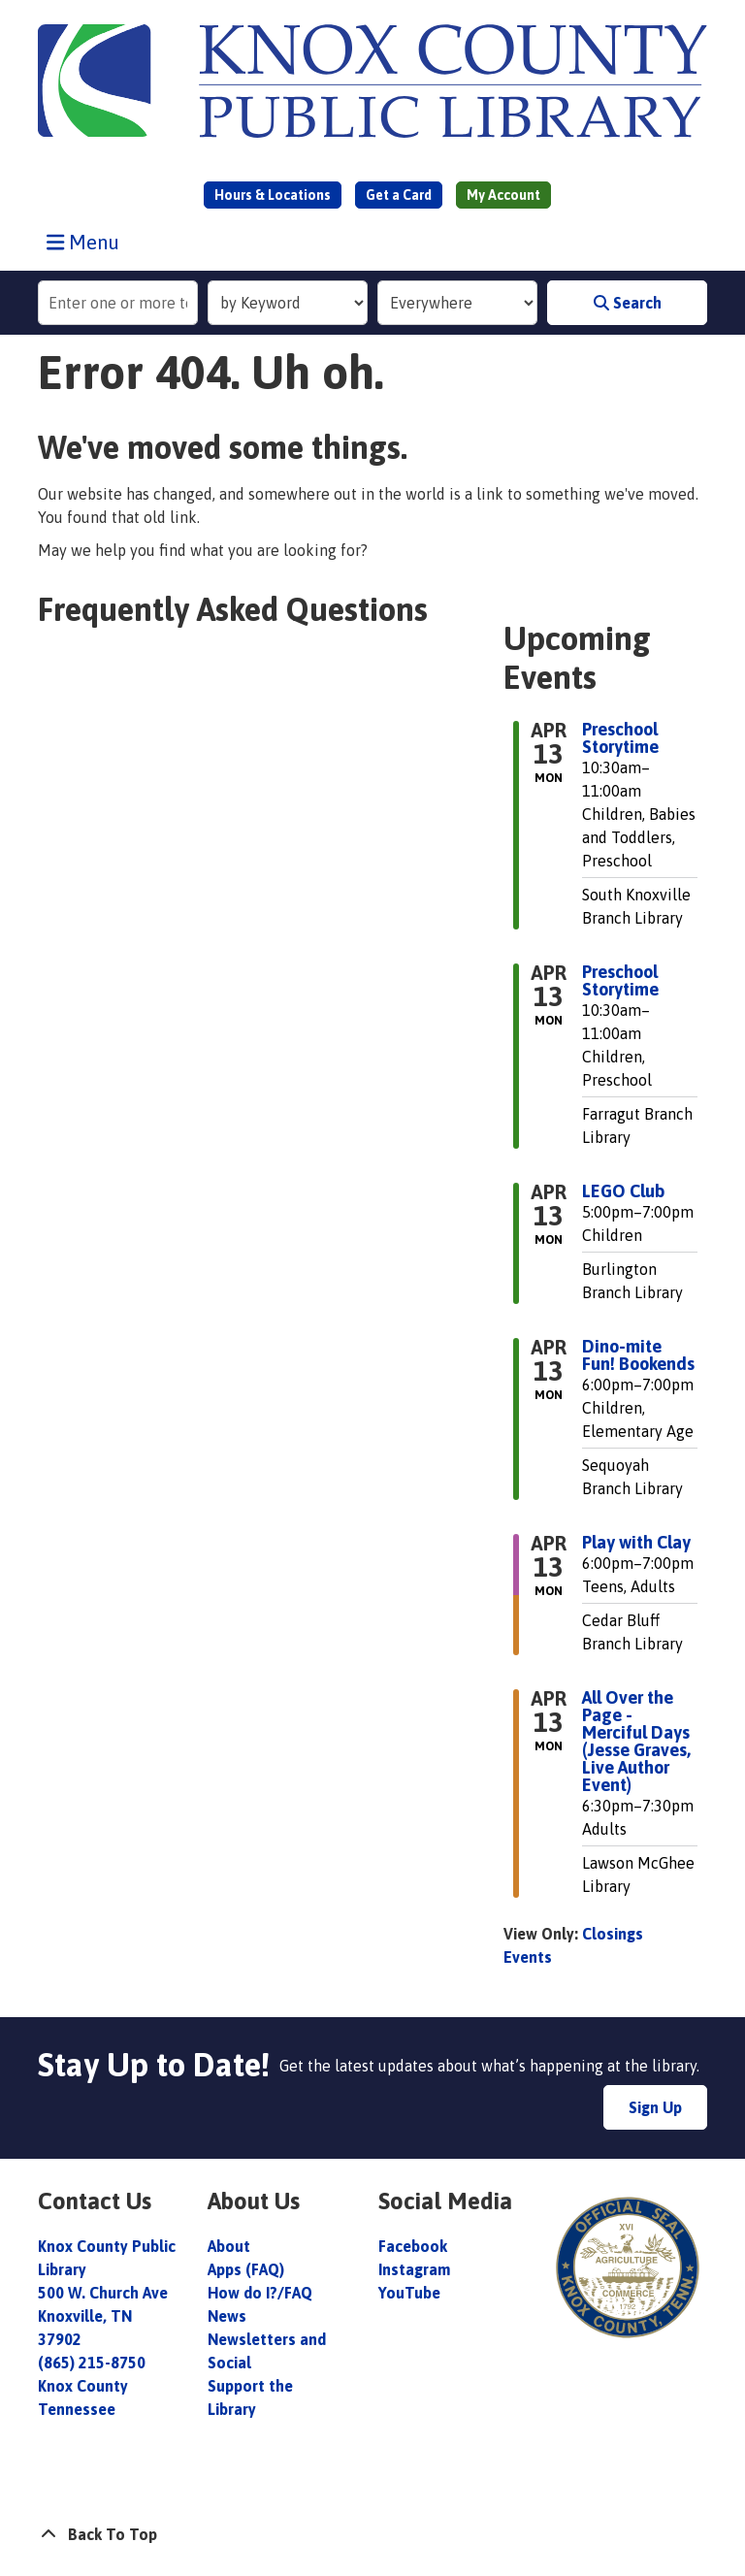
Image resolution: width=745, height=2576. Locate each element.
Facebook (412, 2246)
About (231, 2246)
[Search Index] (288, 302)
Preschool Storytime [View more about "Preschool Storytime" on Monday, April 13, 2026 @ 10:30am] (620, 738)
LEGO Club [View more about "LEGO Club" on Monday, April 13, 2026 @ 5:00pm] (623, 1191)
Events (527, 1957)
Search (628, 302)
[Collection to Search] (457, 302)
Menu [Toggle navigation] (87, 241)
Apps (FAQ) (246, 2269)
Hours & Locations (272, 195)
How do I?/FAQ (260, 2292)
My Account (503, 195)
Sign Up (655, 2107)
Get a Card (399, 195)
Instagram (414, 2269)
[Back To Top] (372, 2534)
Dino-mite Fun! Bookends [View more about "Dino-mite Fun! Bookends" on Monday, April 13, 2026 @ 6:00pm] (638, 1355)
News (227, 2316)
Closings (612, 1933)
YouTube (409, 2292)
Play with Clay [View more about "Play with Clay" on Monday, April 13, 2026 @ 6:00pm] (636, 1542)
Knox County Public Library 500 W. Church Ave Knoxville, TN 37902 (107, 2292)
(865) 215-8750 (92, 2362)
